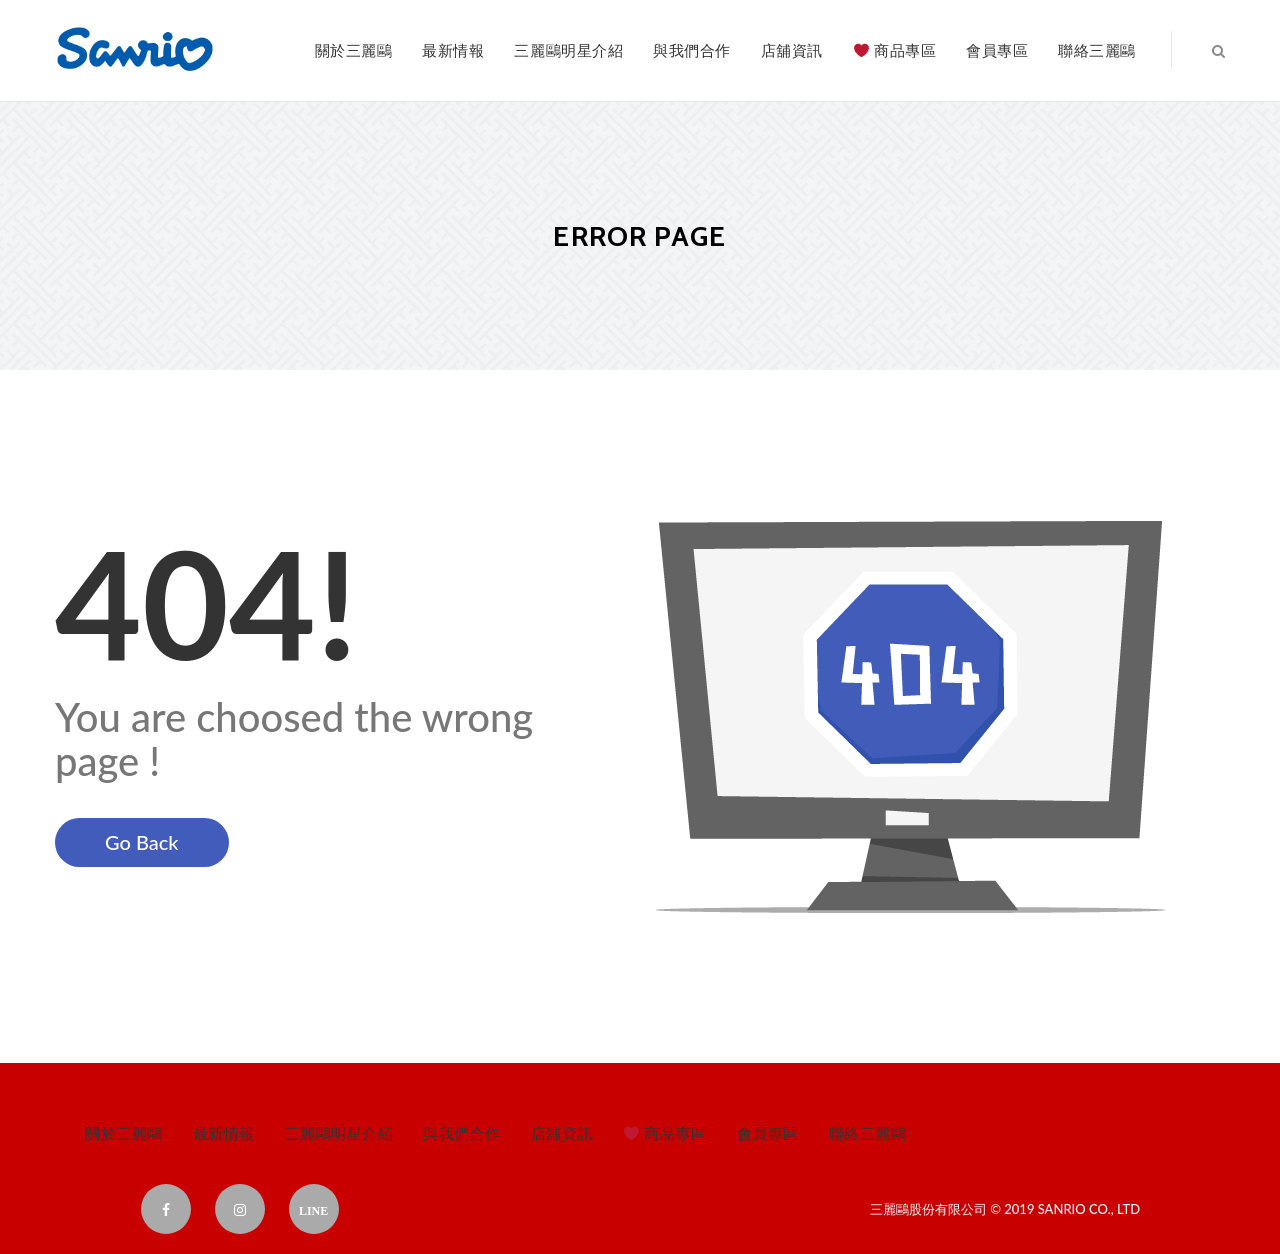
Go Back (142, 842)
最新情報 (453, 50)
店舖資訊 (792, 50)
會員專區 (997, 50)
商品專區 (895, 50)
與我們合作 (692, 50)
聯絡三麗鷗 (1097, 50)
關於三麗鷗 (354, 50)
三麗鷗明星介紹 (568, 50)
